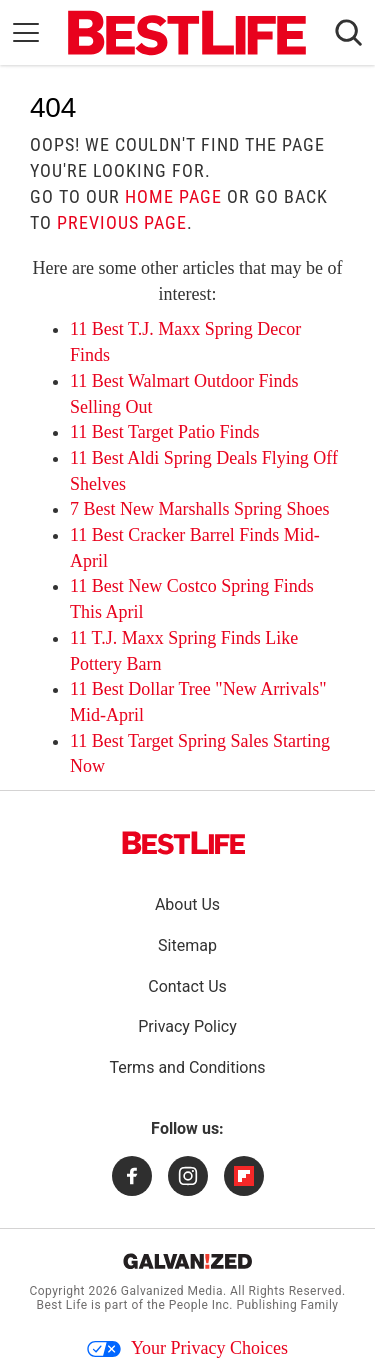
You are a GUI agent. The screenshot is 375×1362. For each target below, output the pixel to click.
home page (173, 196)
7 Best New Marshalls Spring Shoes (200, 509)
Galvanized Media (172, 1291)
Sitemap (187, 945)
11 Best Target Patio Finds (164, 432)
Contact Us (187, 986)
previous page (122, 222)
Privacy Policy (187, 1026)
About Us (187, 904)
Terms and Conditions (187, 1067)
